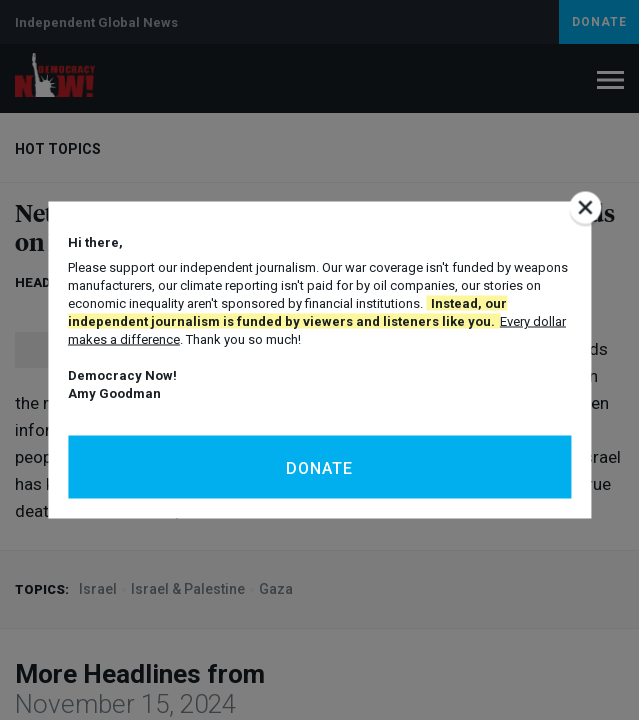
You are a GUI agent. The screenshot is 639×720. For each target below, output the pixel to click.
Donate (319, 468)
